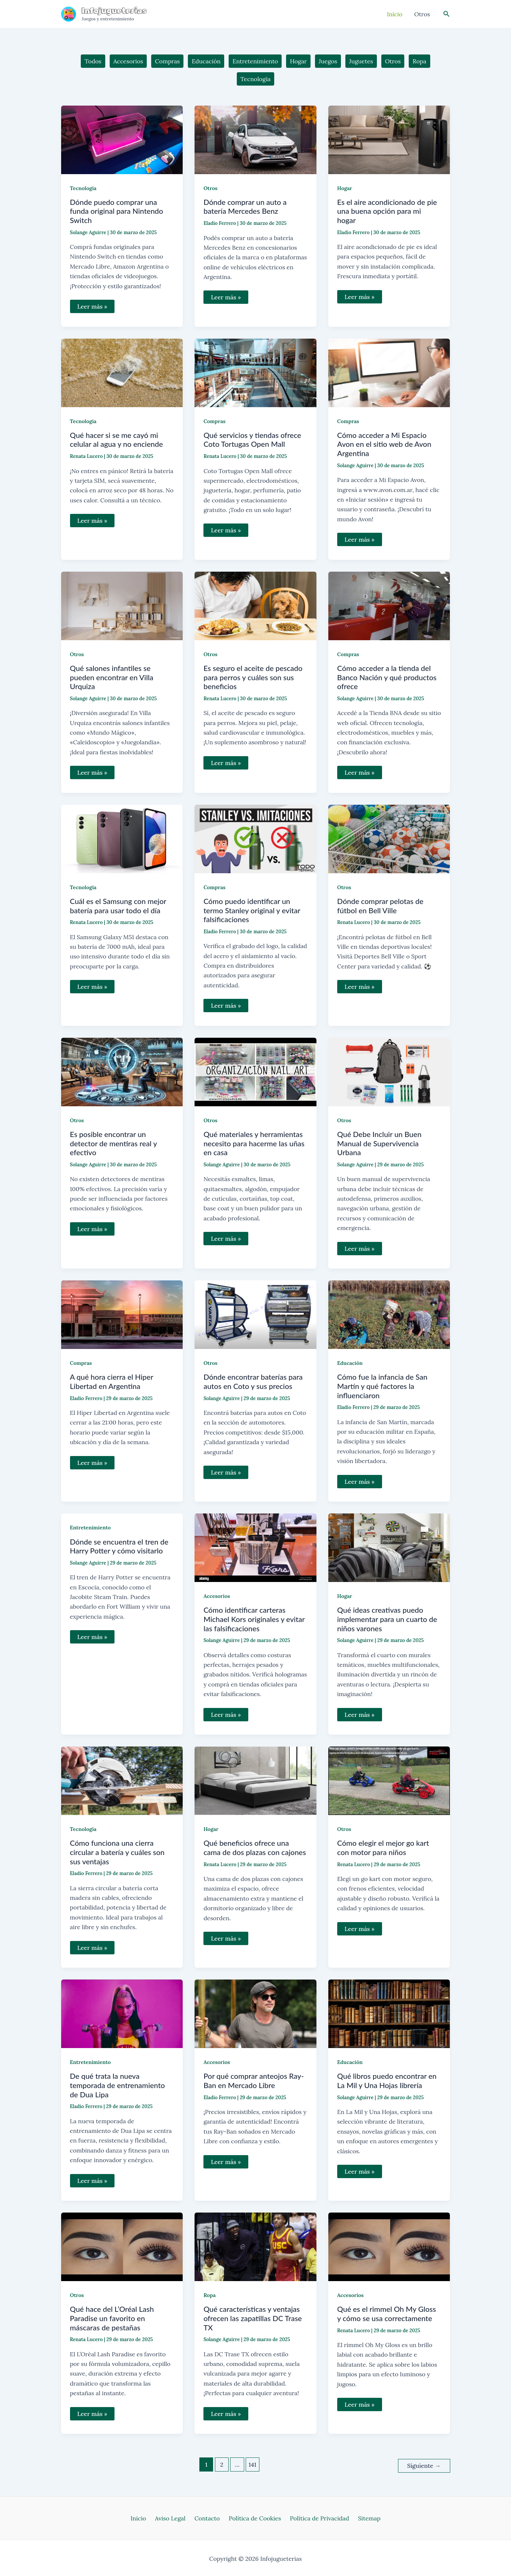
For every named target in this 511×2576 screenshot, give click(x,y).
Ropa (209, 2295)
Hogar (344, 188)
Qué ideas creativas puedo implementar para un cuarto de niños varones (387, 1618)
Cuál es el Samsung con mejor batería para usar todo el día (118, 906)
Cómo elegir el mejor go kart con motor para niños (383, 1847)
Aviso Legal (174, 2517)
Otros (210, 188)
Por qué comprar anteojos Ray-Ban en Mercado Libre (253, 2080)
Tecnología (83, 188)
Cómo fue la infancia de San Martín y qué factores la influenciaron (382, 1385)
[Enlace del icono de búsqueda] (446, 14)
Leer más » (92, 307)
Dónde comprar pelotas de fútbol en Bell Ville (380, 906)
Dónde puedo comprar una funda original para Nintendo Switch (116, 211)
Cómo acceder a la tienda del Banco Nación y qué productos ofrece (387, 677)
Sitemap (362, 2517)
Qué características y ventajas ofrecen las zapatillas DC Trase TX (252, 2317)
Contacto (209, 2517)
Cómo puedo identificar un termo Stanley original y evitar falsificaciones (251, 910)
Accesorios (216, 1596)
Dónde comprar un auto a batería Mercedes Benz (244, 206)
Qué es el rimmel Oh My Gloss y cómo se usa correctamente (386, 2313)
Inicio (145, 2517)
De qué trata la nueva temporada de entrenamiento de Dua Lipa (117, 2084)
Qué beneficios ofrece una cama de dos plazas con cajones (254, 1847)
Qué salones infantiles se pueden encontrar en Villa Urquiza (111, 677)
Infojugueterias (114, 10)
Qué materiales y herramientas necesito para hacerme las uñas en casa (254, 1143)
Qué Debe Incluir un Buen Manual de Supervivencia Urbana (379, 1143)
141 (252, 2464)
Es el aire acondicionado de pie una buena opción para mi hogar (387, 211)
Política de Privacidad (315, 2517)
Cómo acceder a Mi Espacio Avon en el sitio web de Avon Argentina (384, 444)
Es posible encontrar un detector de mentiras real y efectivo (113, 1143)
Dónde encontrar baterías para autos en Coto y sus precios (253, 1381)
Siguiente (424, 2464)
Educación (350, 1363)
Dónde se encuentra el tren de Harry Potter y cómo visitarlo (119, 1546)
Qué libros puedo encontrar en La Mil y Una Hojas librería (387, 2080)
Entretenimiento (90, 1527)
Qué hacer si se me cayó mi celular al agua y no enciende (116, 440)
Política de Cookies (253, 2517)
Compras (214, 421)
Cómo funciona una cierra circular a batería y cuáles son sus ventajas (117, 1851)
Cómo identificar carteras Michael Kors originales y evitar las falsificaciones (254, 1618)
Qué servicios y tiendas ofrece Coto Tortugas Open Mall (252, 440)
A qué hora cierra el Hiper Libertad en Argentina (111, 1381)
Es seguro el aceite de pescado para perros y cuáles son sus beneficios (252, 677)
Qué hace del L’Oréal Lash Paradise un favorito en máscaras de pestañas (112, 2317)
